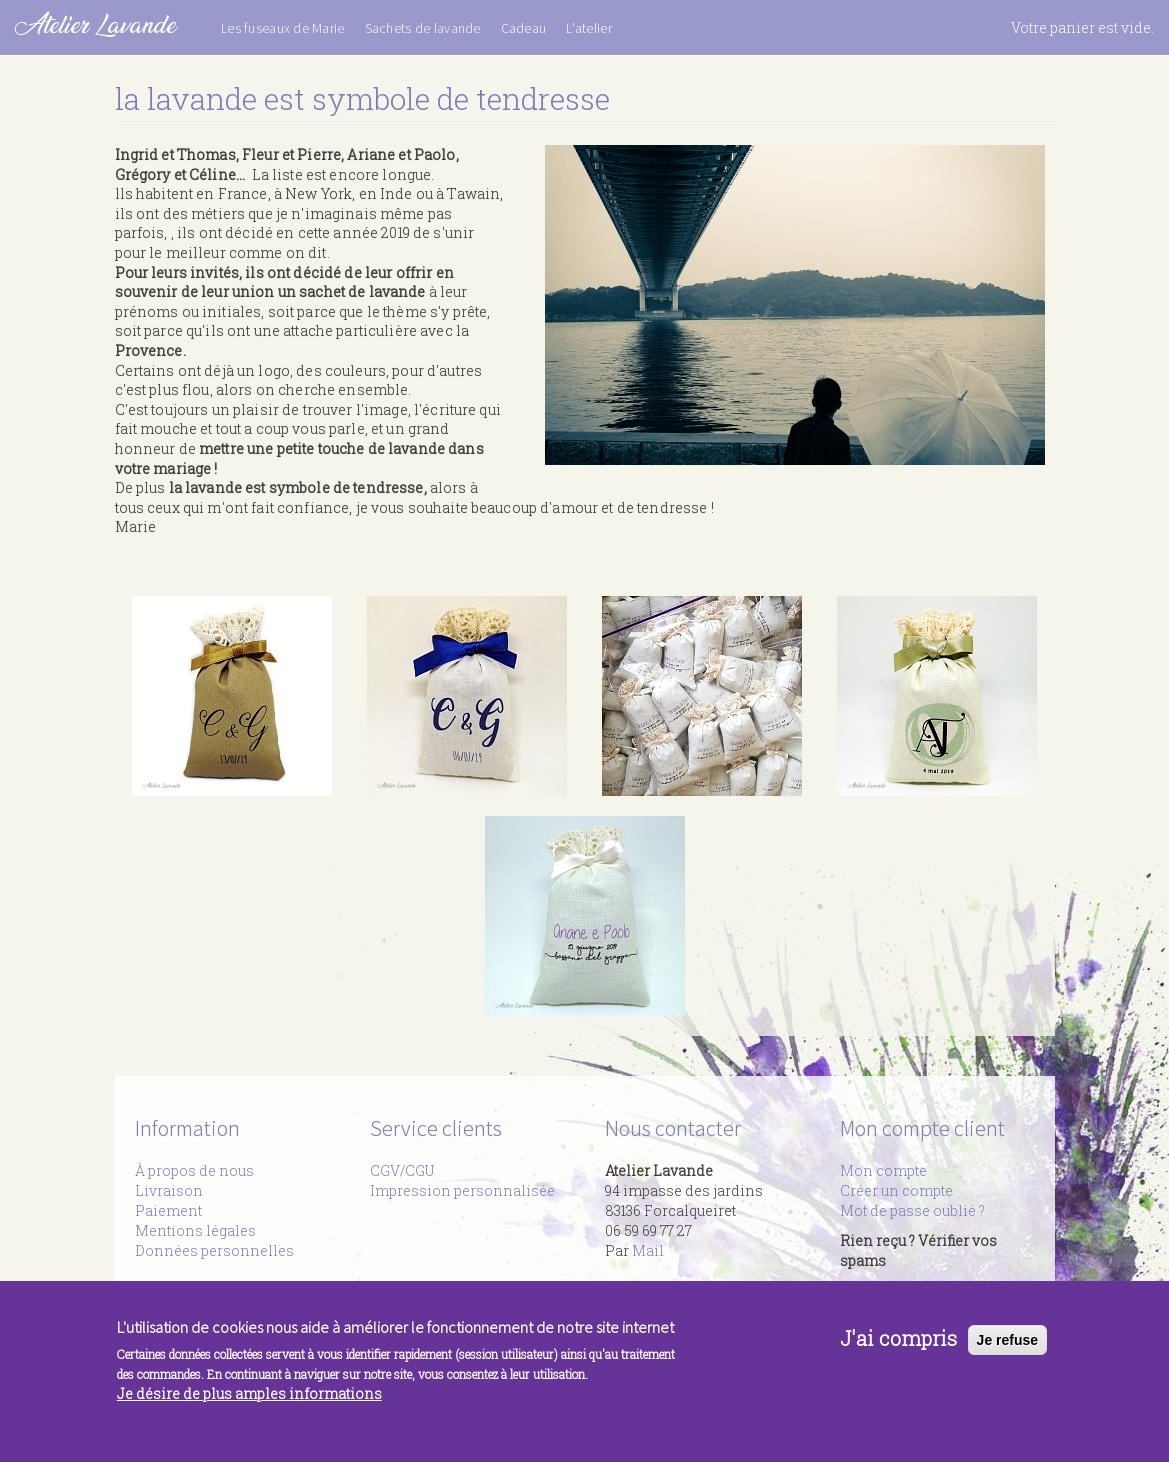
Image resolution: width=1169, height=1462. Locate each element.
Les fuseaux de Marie (283, 28)
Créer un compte (896, 1190)
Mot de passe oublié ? (912, 1210)
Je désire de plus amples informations (249, 1400)
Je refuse (1007, 1347)
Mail (648, 1250)
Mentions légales (195, 1230)
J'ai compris (898, 1345)
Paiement (168, 1210)
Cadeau (524, 28)
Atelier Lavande (95, 24)
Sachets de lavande (423, 28)
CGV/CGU (402, 1170)
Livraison (169, 1190)
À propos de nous (194, 1170)
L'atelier (589, 28)
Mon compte (883, 1170)
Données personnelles (214, 1250)
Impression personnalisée (462, 1190)
